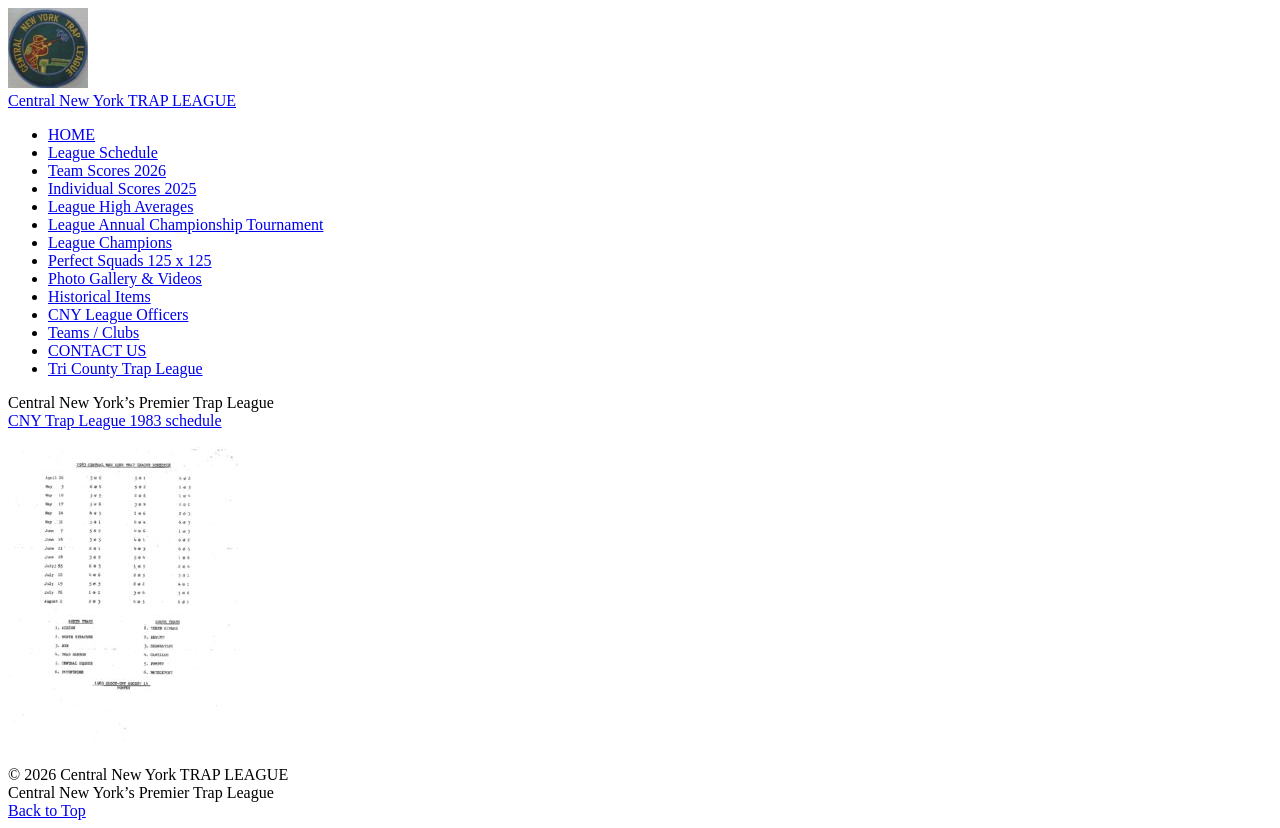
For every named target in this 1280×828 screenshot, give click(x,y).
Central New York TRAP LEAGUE (122, 100)
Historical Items (99, 296)
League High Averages (120, 206)
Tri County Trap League (125, 368)
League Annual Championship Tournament (185, 224)
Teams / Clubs (93, 332)
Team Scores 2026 (107, 170)
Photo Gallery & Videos (125, 278)
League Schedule (103, 152)
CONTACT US (97, 350)
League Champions (110, 242)
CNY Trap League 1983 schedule (115, 420)
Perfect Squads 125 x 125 (130, 260)
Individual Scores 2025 (122, 188)
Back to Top (47, 810)
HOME (71, 134)
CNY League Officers (118, 314)
